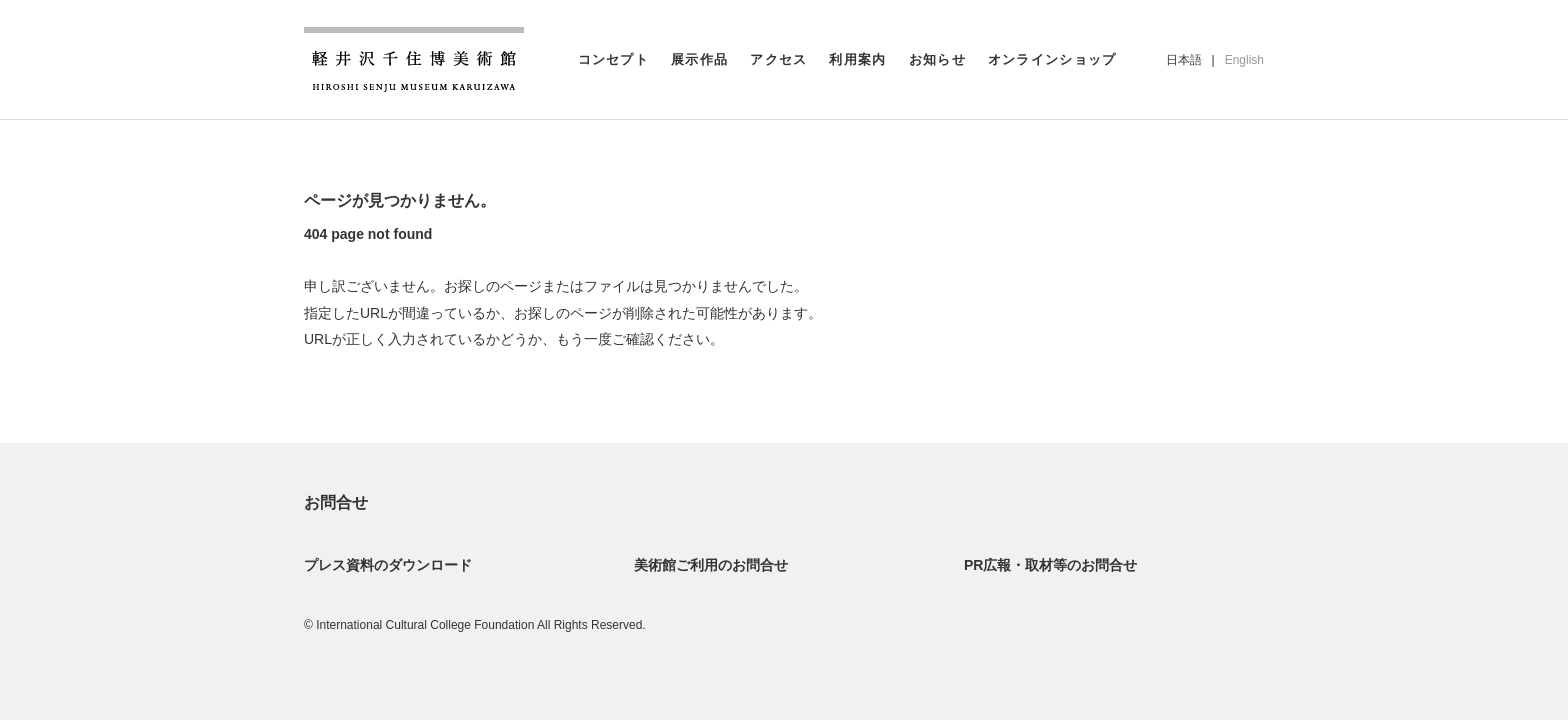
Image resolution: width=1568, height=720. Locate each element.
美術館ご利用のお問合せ (711, 565)
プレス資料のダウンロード (388, 565)
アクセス (778, 59)
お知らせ (937, 59)
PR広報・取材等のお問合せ (1050, 565)
